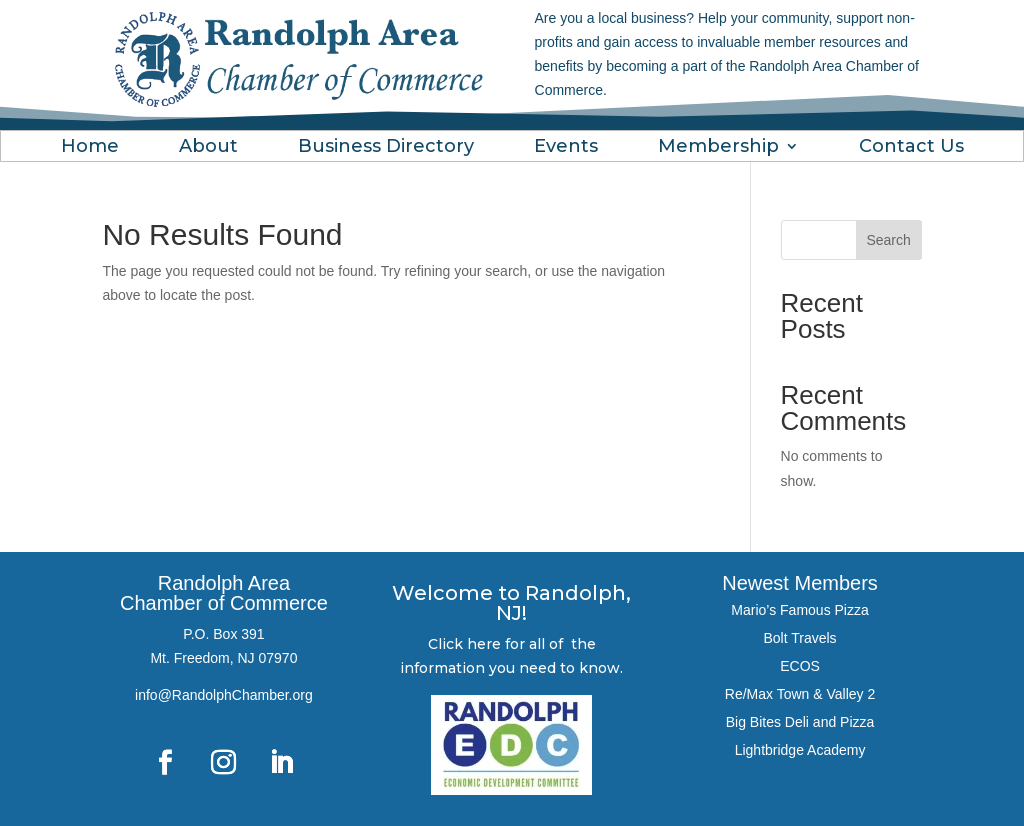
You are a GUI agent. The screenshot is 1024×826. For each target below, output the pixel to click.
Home (90, 148)
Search (888, 240)
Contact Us (911, 148)
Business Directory (386, 148)
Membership (718, 148)
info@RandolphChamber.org (224, 695)
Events (566, 148)
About (208, 148)
